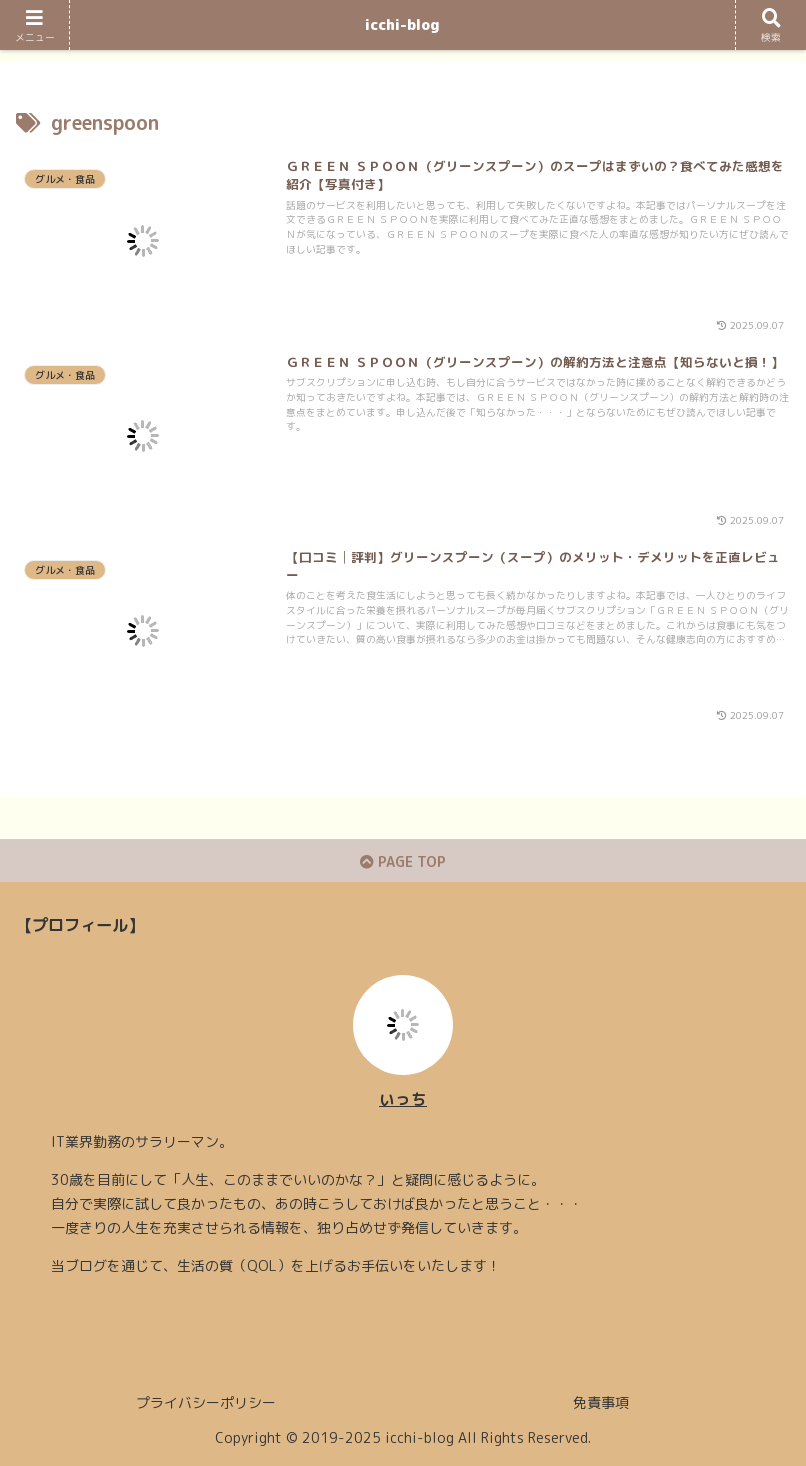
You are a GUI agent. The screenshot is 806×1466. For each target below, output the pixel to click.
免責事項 (601, 1402)
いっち (403, 1099)
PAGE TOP (403, 861)
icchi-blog (402, 24)
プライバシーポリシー (206, 1402)
